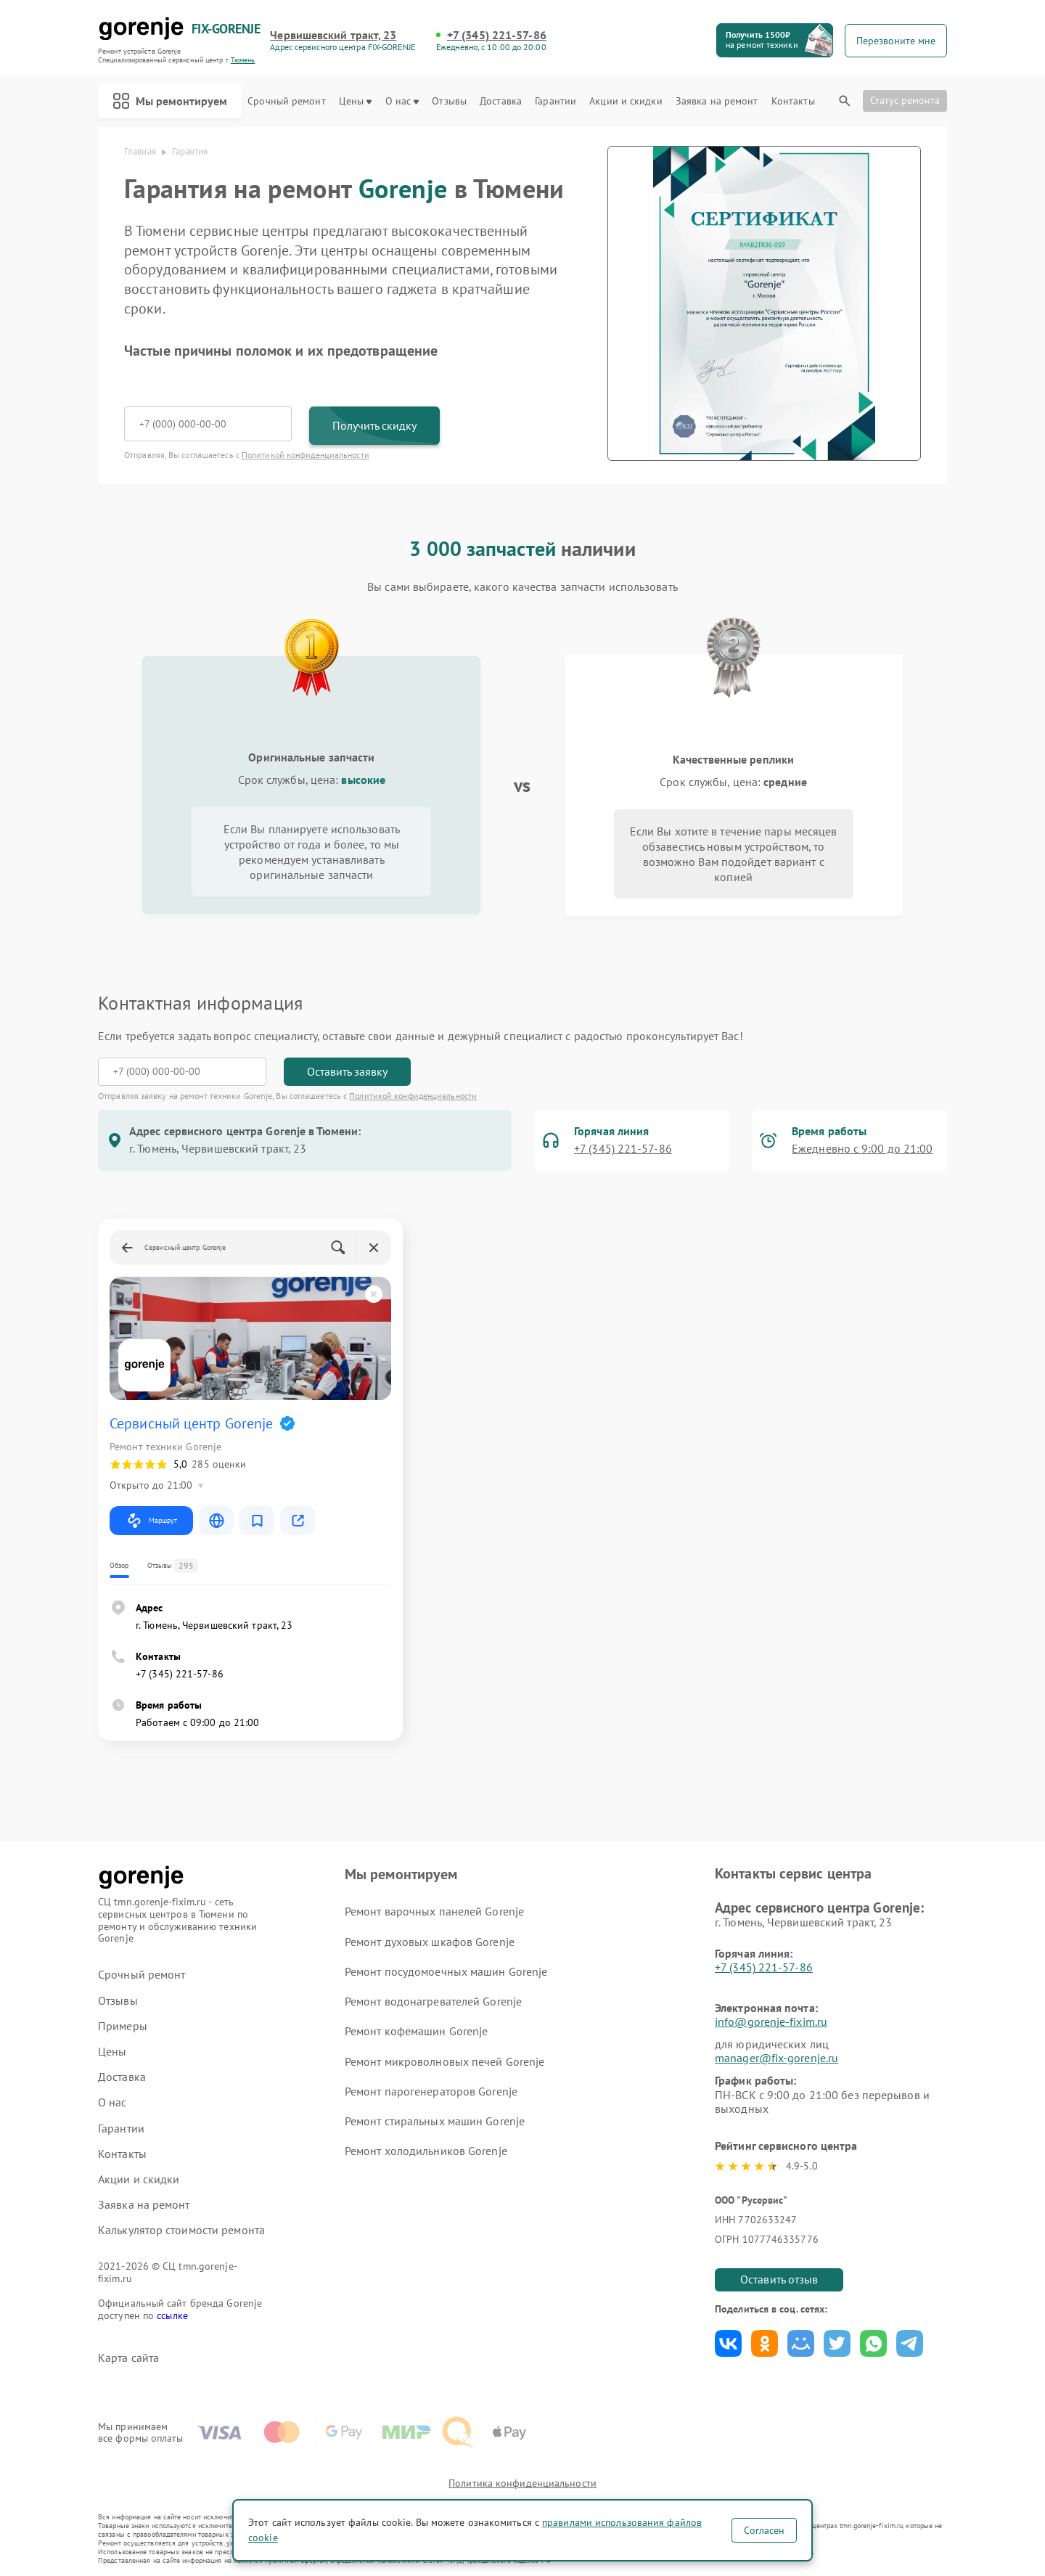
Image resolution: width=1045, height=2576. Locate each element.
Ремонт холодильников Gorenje (426, 2150)
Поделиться (728, 2343)
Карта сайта (128, 2358)
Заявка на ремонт (717, 101)
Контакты (793, 101)
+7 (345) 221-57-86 (496, 35)
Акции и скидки (625, 101)
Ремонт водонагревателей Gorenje (433, 2001)
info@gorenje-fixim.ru (771, 2021)
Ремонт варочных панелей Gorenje (434, 1911)
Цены (355, 101)
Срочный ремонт (286, 101)
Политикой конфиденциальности (305, 454)
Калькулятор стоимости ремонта (181, 2230)
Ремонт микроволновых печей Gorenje (444, 2061)
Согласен (764, 2530)
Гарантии (555, 101)
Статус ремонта (905, 100)
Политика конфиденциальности (522, 2483)
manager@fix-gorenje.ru (776, 2057)
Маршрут (151, 1520)
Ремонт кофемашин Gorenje (416, 2031)
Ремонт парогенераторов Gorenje (431, 2091)
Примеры (122, 2026)
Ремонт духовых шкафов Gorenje (430, 1941)
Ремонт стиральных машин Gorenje (435, 2121)
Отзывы (449, 101)
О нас (402, 101)
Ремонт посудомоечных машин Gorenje (446, 1971)
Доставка (501, 101)
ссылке (172, 2315)
